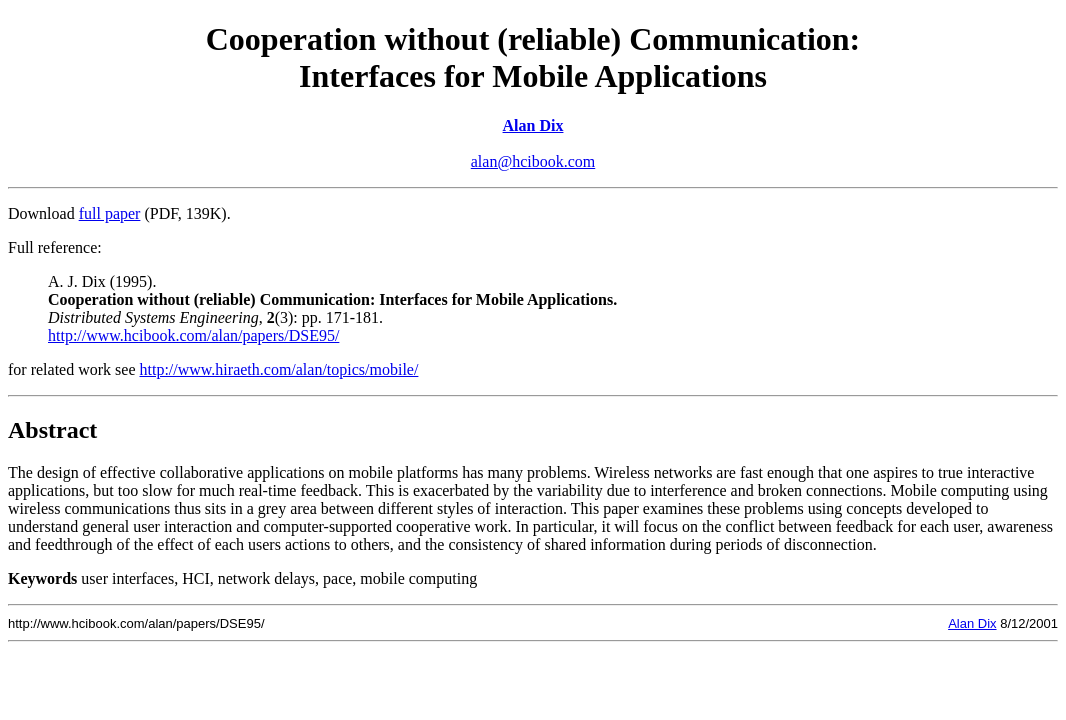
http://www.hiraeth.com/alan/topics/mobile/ (279, 369)
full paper (110, 213)
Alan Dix (533, 125)
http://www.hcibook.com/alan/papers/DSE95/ (193, 335)
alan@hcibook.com (533, 161)
